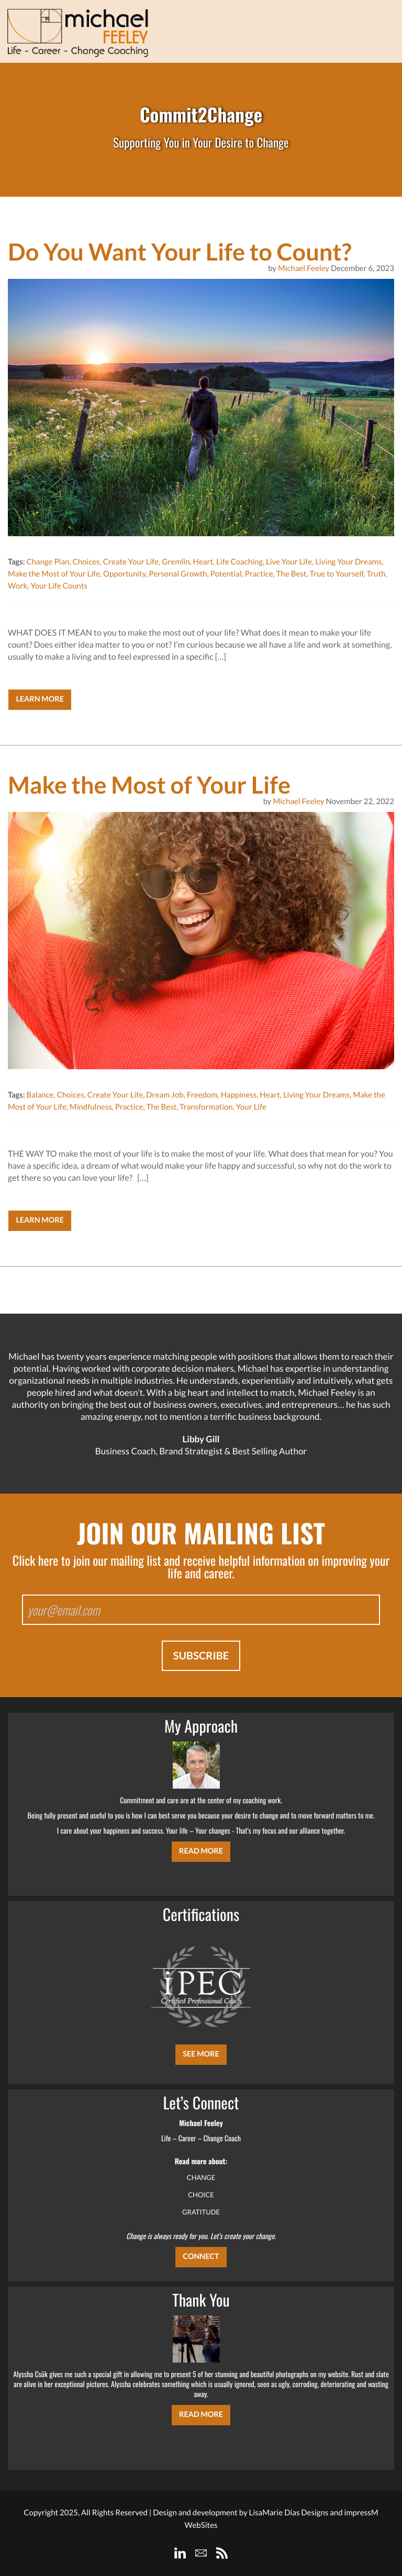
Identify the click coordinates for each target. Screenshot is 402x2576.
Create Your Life (131, 562)
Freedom (202, 1095)
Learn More (40, 699)
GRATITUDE (201, 2212)
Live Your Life (289, 562)
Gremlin (175, 562)
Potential (226, 574)
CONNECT (201, 2256)
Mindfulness (91, 1107)
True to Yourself (336, 574)
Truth (375, 574)
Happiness (239, 1095)
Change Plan (47, 562)
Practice (259, 574)
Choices (85, 562)
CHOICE (201, 2194)
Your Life (251, 1107)
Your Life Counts (58, 586)
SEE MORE (201, 2054)
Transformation (206, 1107)
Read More (201, 1851)
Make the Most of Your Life (54, 574)
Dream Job (164, 1095)
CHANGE (201, 2177)
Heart (203, 562)
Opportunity (124, 574)
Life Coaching (239, 562)
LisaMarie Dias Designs (288, 2512)
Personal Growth (178, 574)
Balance (39, 1095)
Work (17, 586)
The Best (291, 574)
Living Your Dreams (348, 562)
